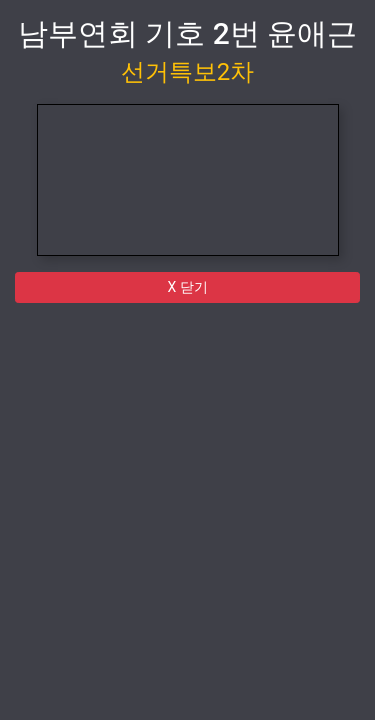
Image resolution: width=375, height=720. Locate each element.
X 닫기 (187, 287)
